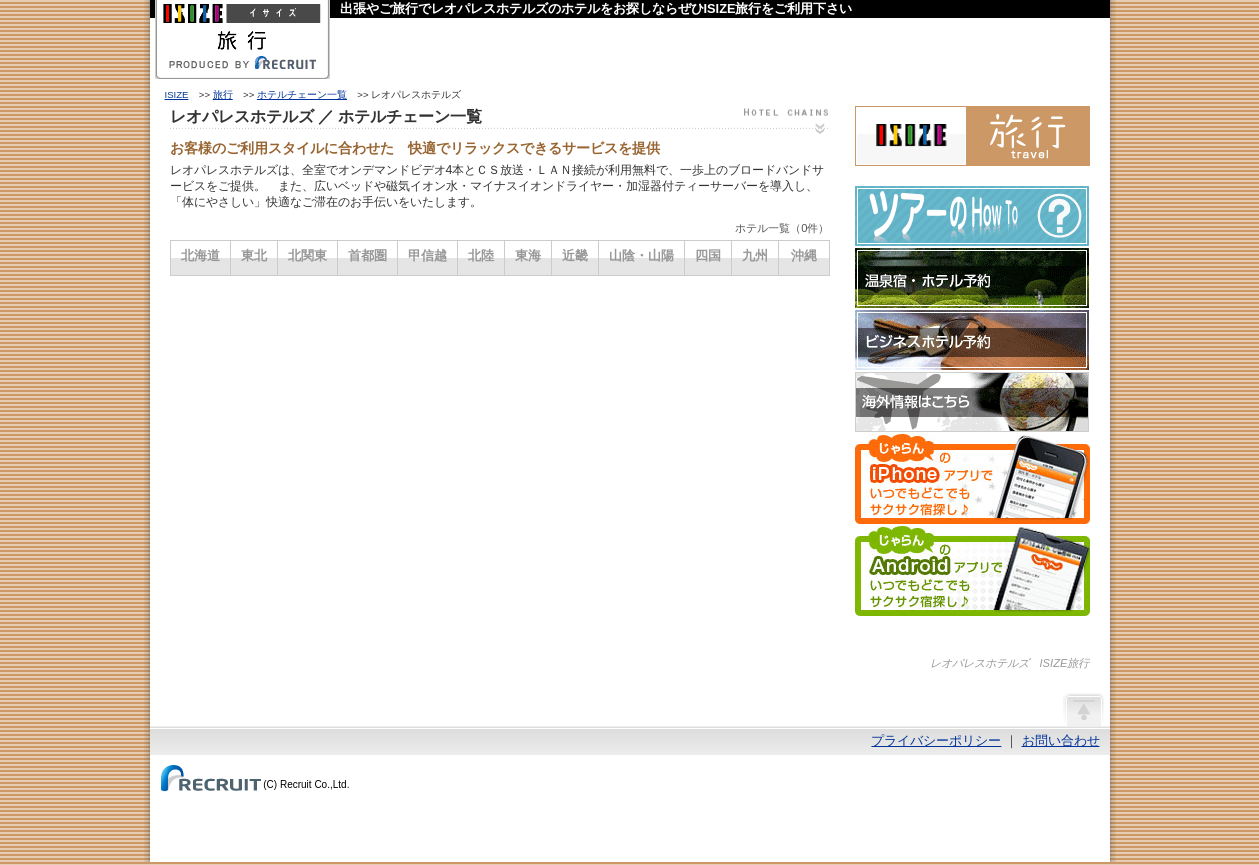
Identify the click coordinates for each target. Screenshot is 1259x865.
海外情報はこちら (972, 402)
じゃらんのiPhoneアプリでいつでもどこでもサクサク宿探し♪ (972, 479)
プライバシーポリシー (936, 740)
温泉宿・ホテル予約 (972, 278)
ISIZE (177, 94)
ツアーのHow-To (972, 216)
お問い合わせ (1061, 740)
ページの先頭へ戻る (1083, 709)
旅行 (223, 94)
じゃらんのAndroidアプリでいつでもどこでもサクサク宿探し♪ (972, 571)
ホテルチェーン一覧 (302, 94)
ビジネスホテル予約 (972, 340)
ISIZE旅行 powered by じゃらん (972, 136)
